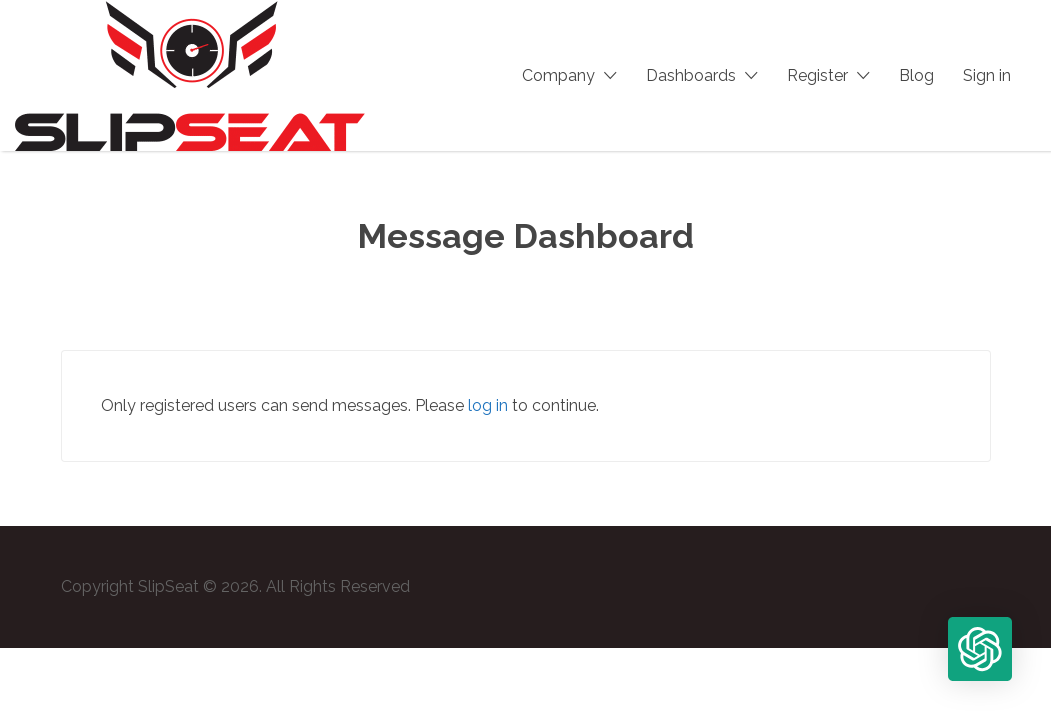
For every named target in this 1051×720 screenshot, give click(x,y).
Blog (916, 75)
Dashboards (691, 75)
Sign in (987, 75)
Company (558, 75)
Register (817, 75)
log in (488, 405)
